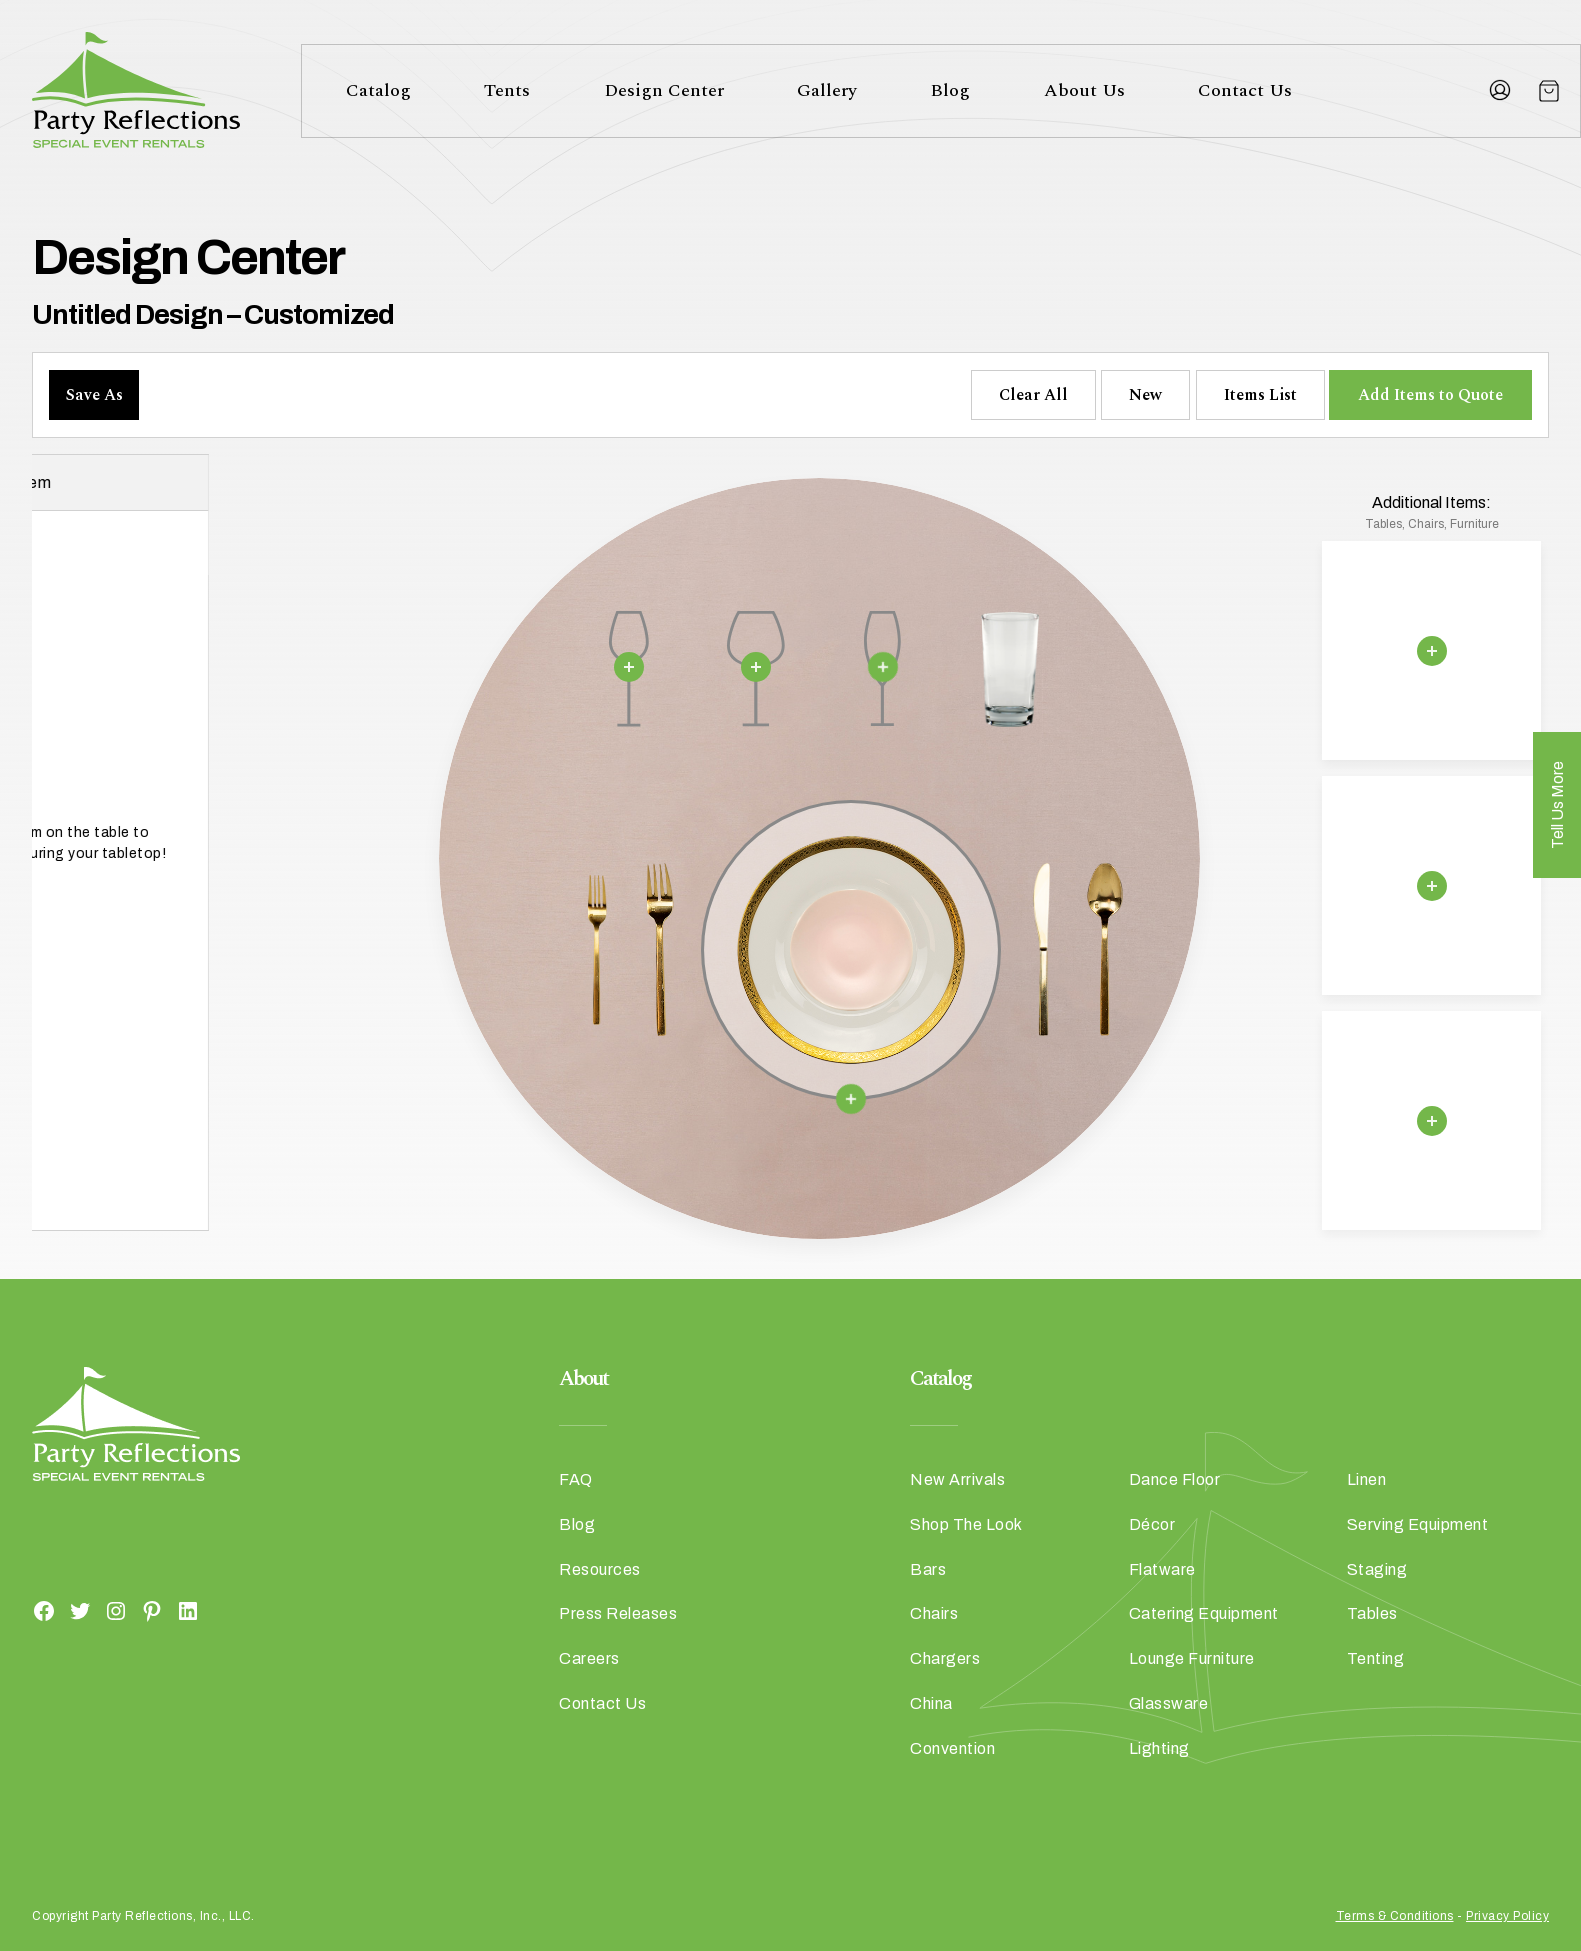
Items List (1260, 395)
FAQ (576, 1479)
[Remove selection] (629, 667)
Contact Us (1245, 90)
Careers (589, 1658)
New (1145, 395)
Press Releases (618, 1613)
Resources (600, 1569)
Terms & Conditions (1395, 1916)
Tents (507, 90)
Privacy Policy (1507, 1916)
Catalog (378, 90)
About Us (1084, 90)
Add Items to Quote (1430, 395)
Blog (950, 90)
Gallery (827, 90)
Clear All (1033, 395)
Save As (94, 395)
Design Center (664, 90)
